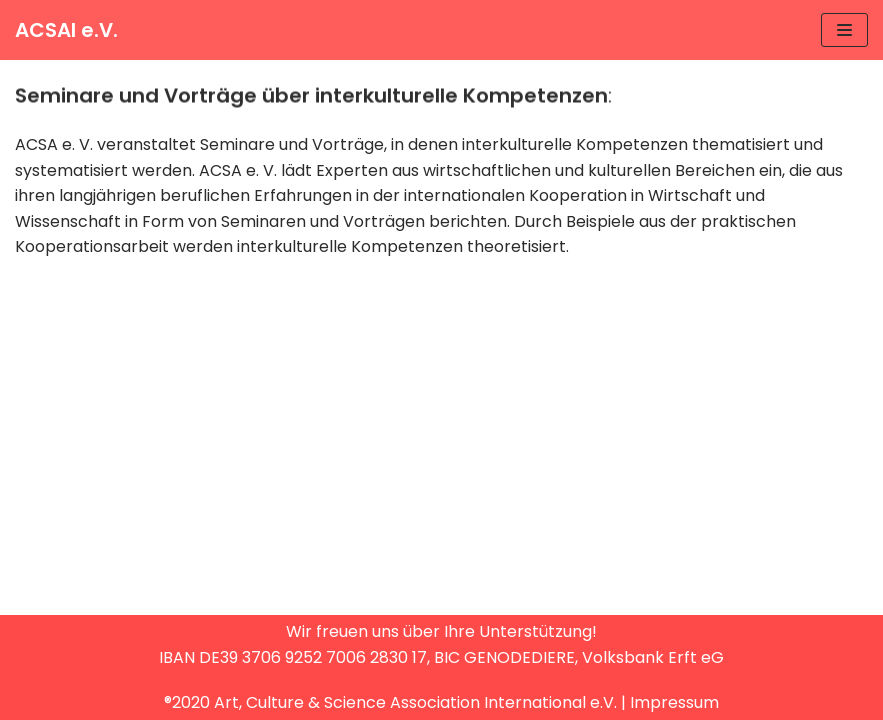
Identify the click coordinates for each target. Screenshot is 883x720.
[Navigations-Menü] (844, 30)
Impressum (674, 702)
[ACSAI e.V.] (66, 30)
